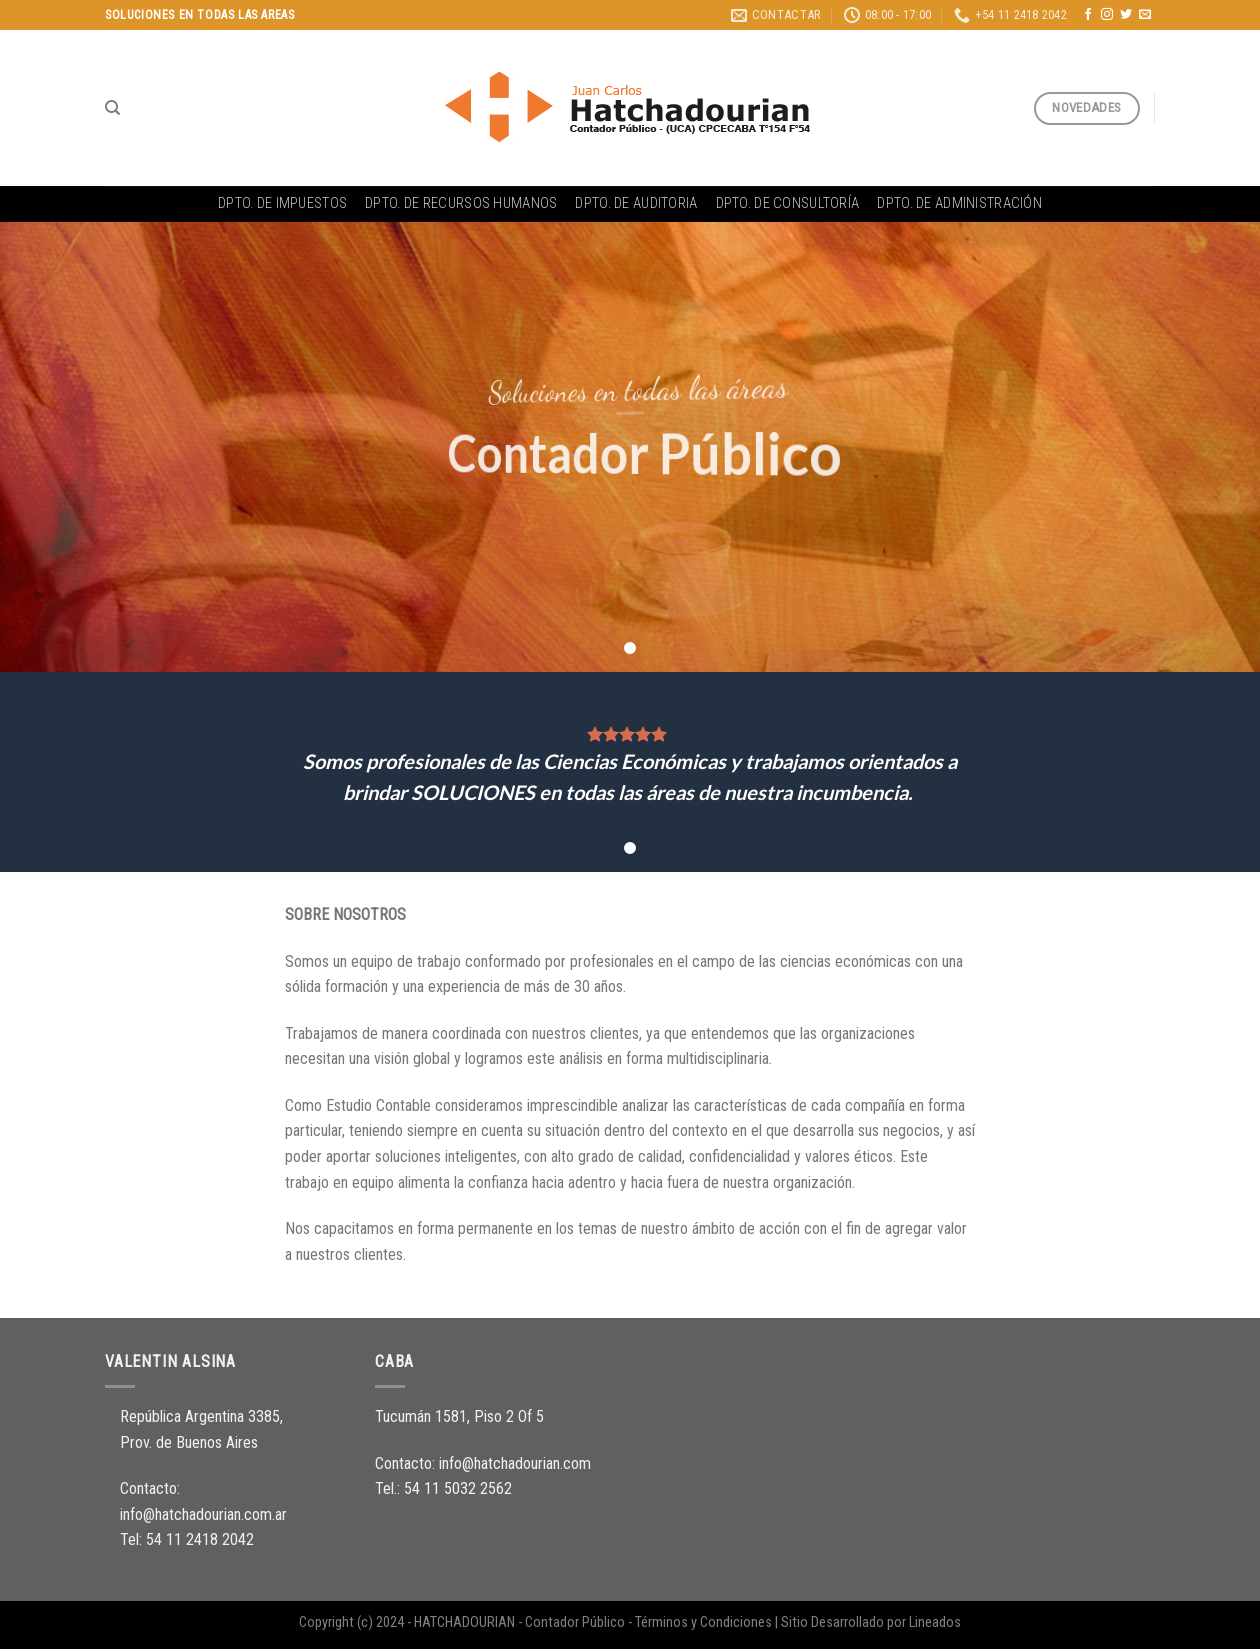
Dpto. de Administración (959, 203)
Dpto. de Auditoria (636, 203)
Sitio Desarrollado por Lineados (871, 1622)
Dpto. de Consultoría (788, 203)
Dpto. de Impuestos (282, 203)
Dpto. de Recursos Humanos (461, 203)
